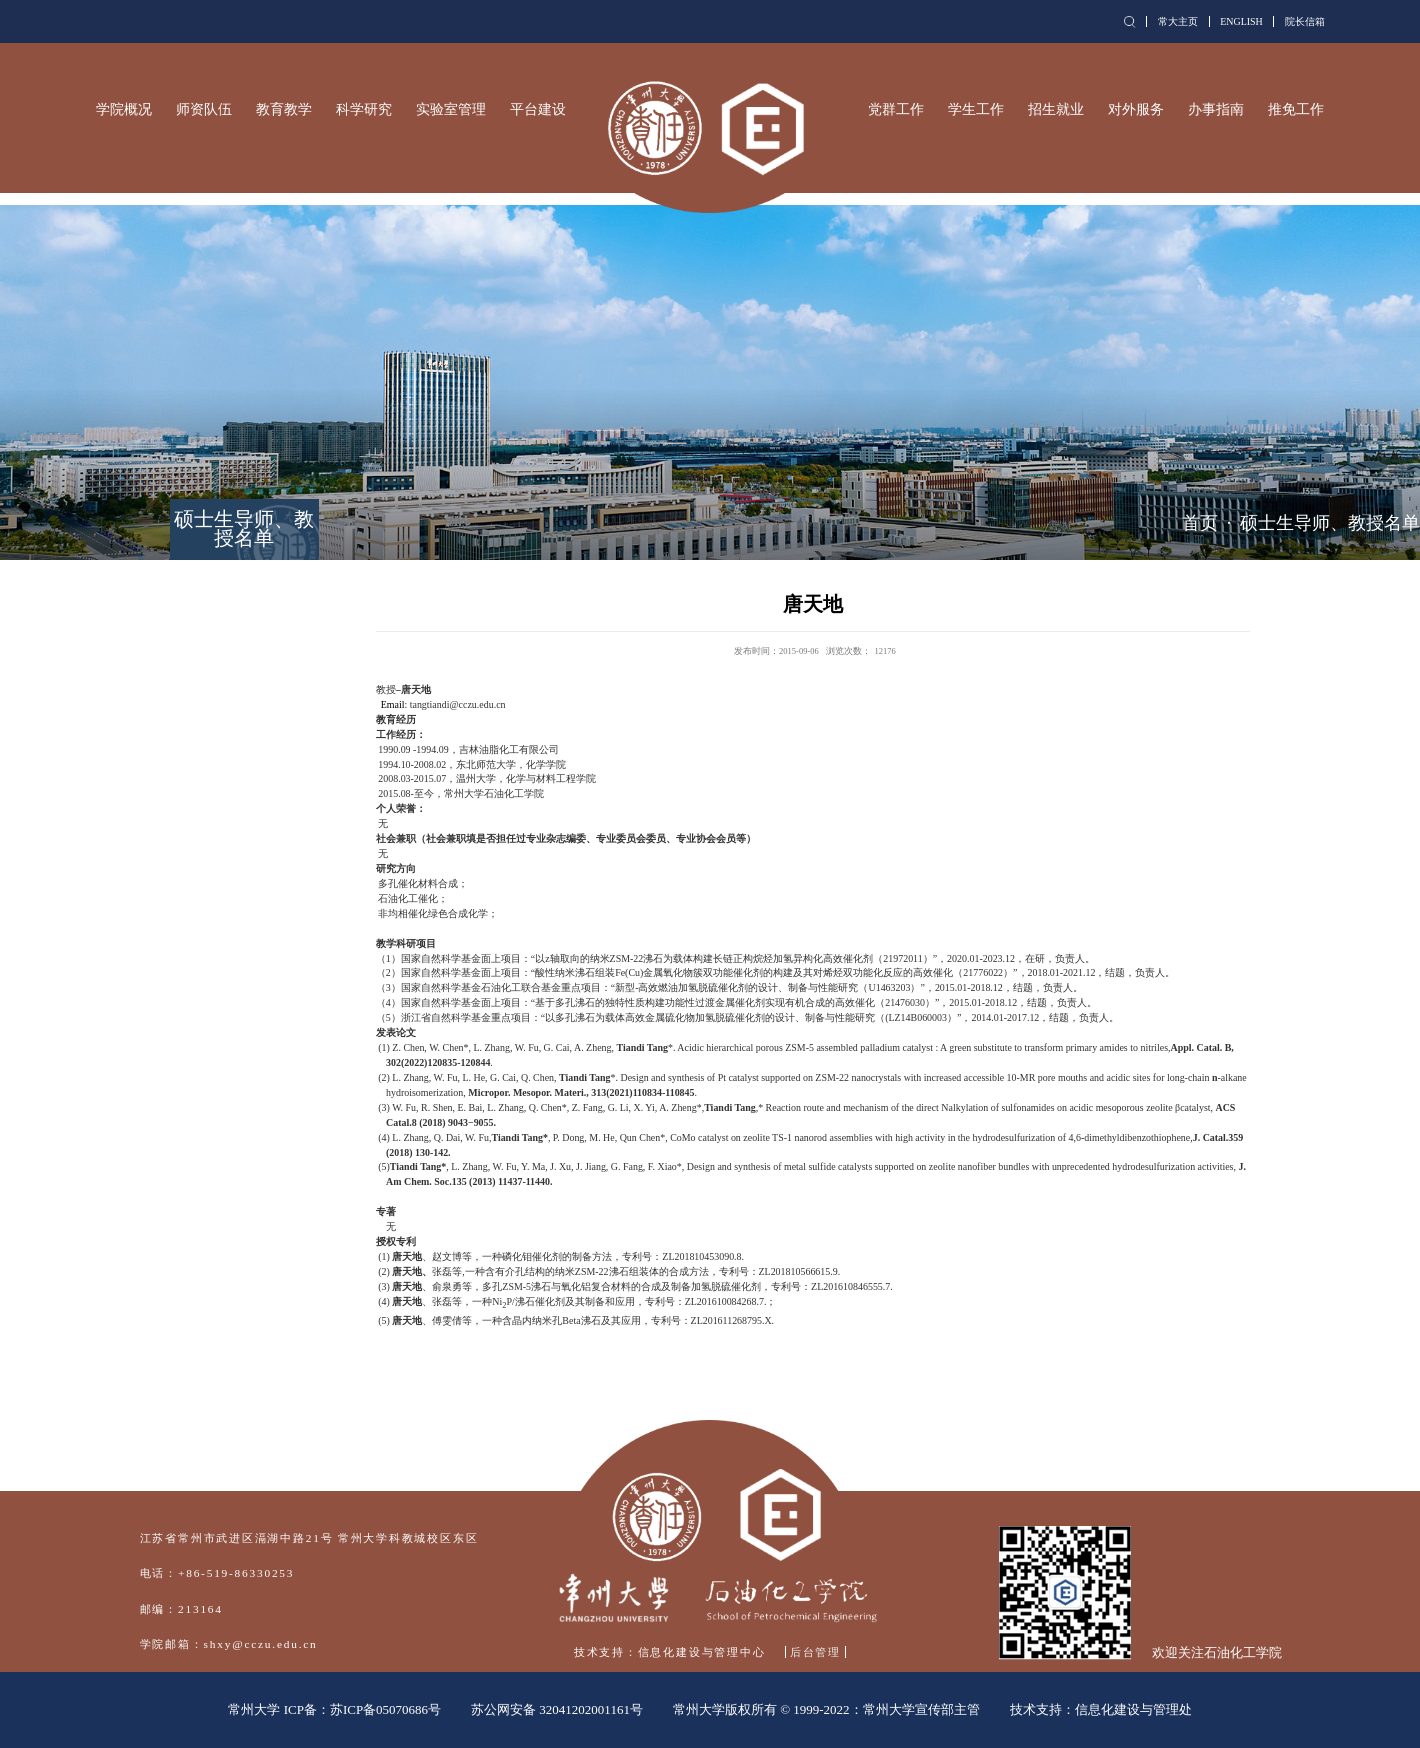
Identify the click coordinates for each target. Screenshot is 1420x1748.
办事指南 (1216, 109)
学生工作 (976, 109)
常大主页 (1178, 21)
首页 (1200, 523)
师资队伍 (204, 109)
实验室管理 (451, 109)
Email (393, 704)
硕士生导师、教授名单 (1330, 523)
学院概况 (124, 109)
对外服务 (1136, 109)
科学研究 (364, 109)
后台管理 (815, 1652)
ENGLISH (1241, 21)
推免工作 (1296, 109)
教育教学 (284, 109)
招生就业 (1056, 109)
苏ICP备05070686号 (385, 1709)
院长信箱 (1305, 21)
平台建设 (538, 109)
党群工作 (896, 109)
